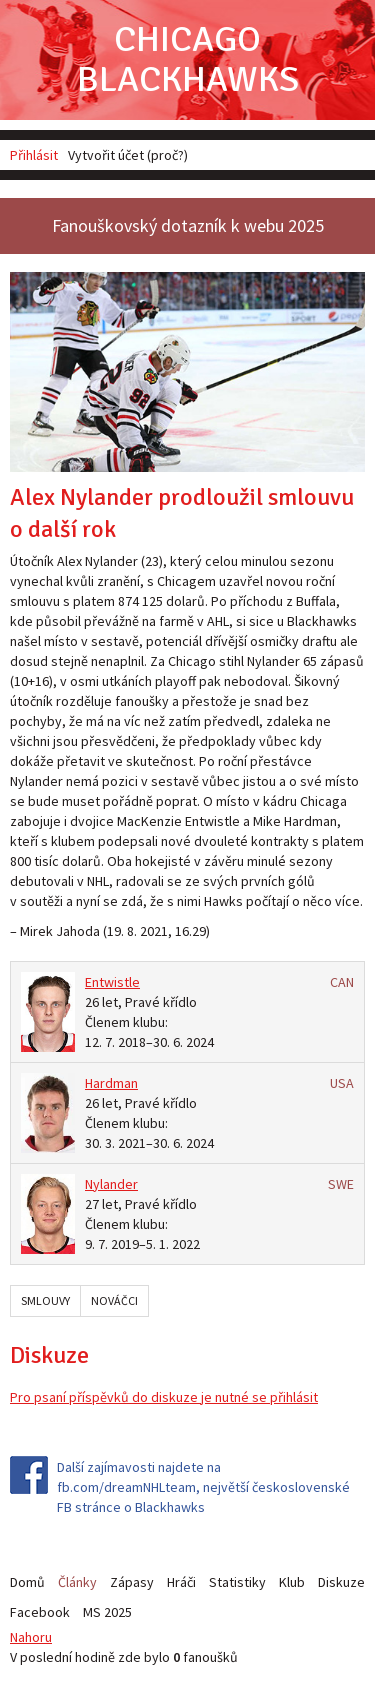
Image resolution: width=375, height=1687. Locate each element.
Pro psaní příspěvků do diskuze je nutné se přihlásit (164, 1397)
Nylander (111, 1184)
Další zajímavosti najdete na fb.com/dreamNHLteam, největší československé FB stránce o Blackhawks (203, 1487)
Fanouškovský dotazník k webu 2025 (188, 225)
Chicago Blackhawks (188, 59)
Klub (292, 1582)
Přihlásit (34, 155)
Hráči (181, 1582)
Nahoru (31, 1637)
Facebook (40, 1612)
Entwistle (112, 982)
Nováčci (114, 1300)
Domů (27, 1582)
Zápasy (132, 1582)
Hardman (111, 1083)
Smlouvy (45, 1300)
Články (77, 1582)
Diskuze (341, 1582)
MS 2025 (107, 1612)
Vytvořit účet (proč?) (128, 155)
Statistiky (237, 1582)
